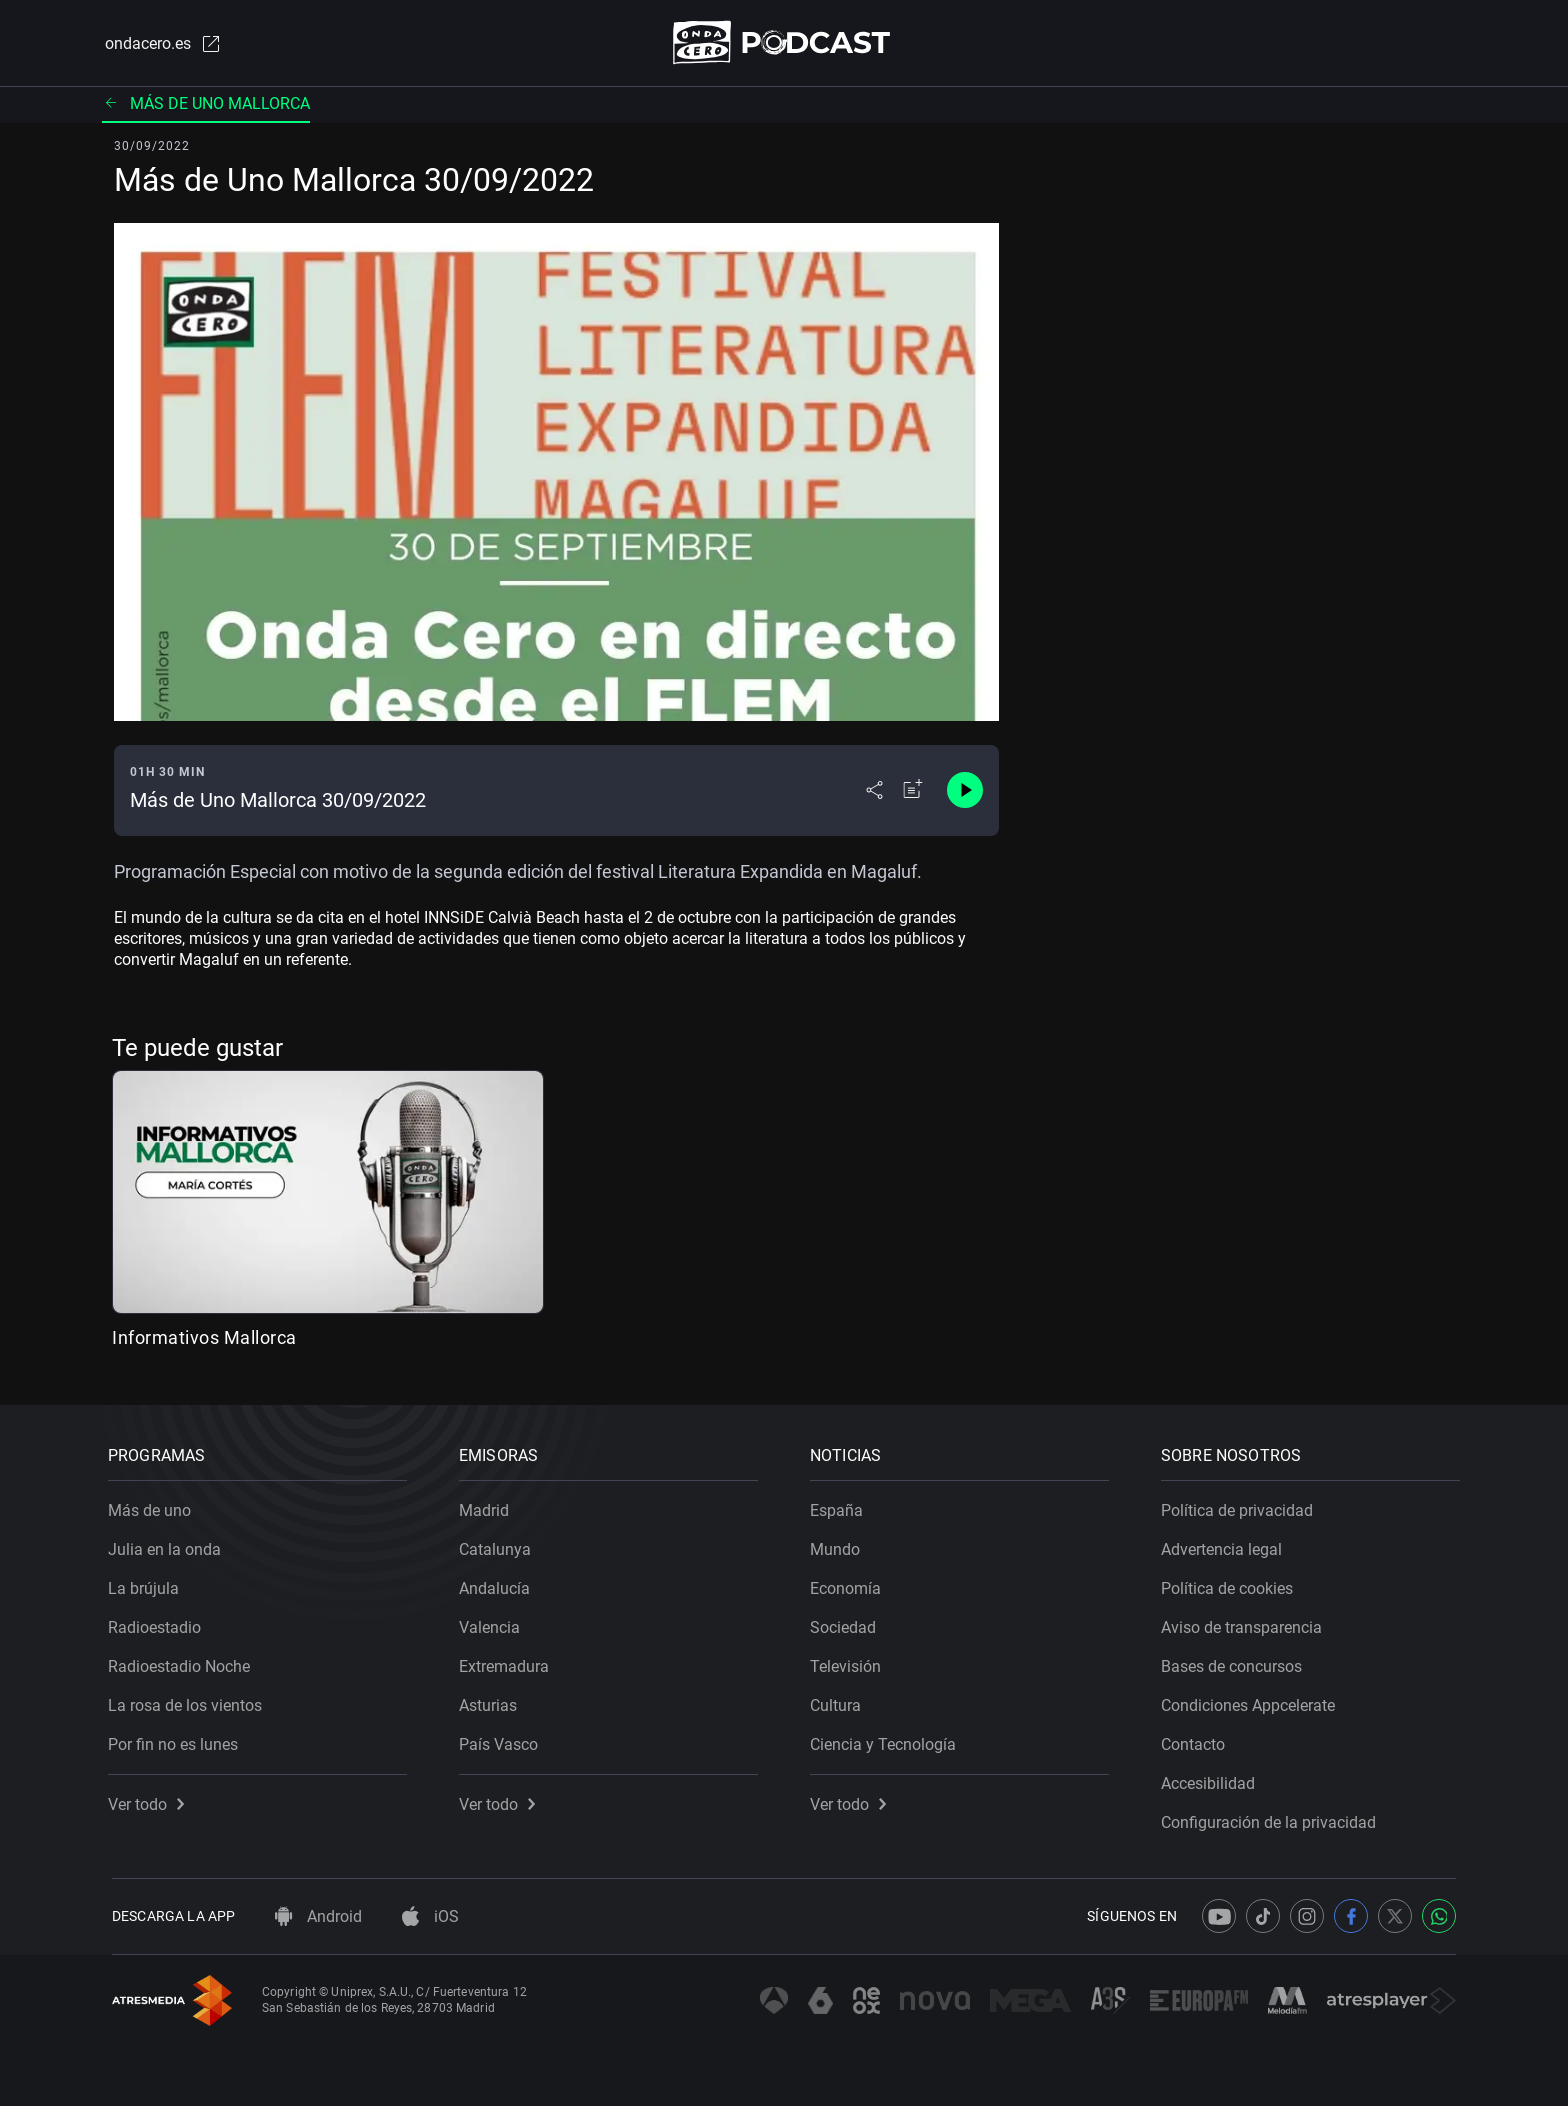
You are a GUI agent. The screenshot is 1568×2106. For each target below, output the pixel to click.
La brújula (147, 1584)
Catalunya (499, 1545)
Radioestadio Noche (183, 1662)
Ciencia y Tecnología (887, 1740)
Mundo (839, 1545)
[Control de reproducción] (965, 792)
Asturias (492, 1701)
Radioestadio (158, 1623)
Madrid (488, 1506)
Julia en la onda (168, 1545)
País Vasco (502, 1740)
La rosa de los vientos (189, 1701)
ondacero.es (160, 44)
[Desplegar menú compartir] (874, 792)
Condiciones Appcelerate (1252, 1701)
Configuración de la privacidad (1272, 1818)
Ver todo (150, 1800)
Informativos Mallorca (204, 1338)
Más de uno (153, 1506)
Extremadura (508, 1662)
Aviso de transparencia (1245, 1623)
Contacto (1197, 1740)
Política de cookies (1231, 1584)
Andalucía (498, 1584)
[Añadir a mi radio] (913, 792)
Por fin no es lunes (177, 1740)
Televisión (849, 1662)
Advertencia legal (1225, 1545)
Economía (849, 1584)
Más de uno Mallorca (206, 104)
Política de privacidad (1241, 1506)
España (840, 1506)
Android (318, 1916)
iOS (430, 1916)
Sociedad (847, 1623)
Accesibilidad (1212, 1779)
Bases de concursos (1235, 1662)
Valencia (493, 1623)
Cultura (839, 1701)
